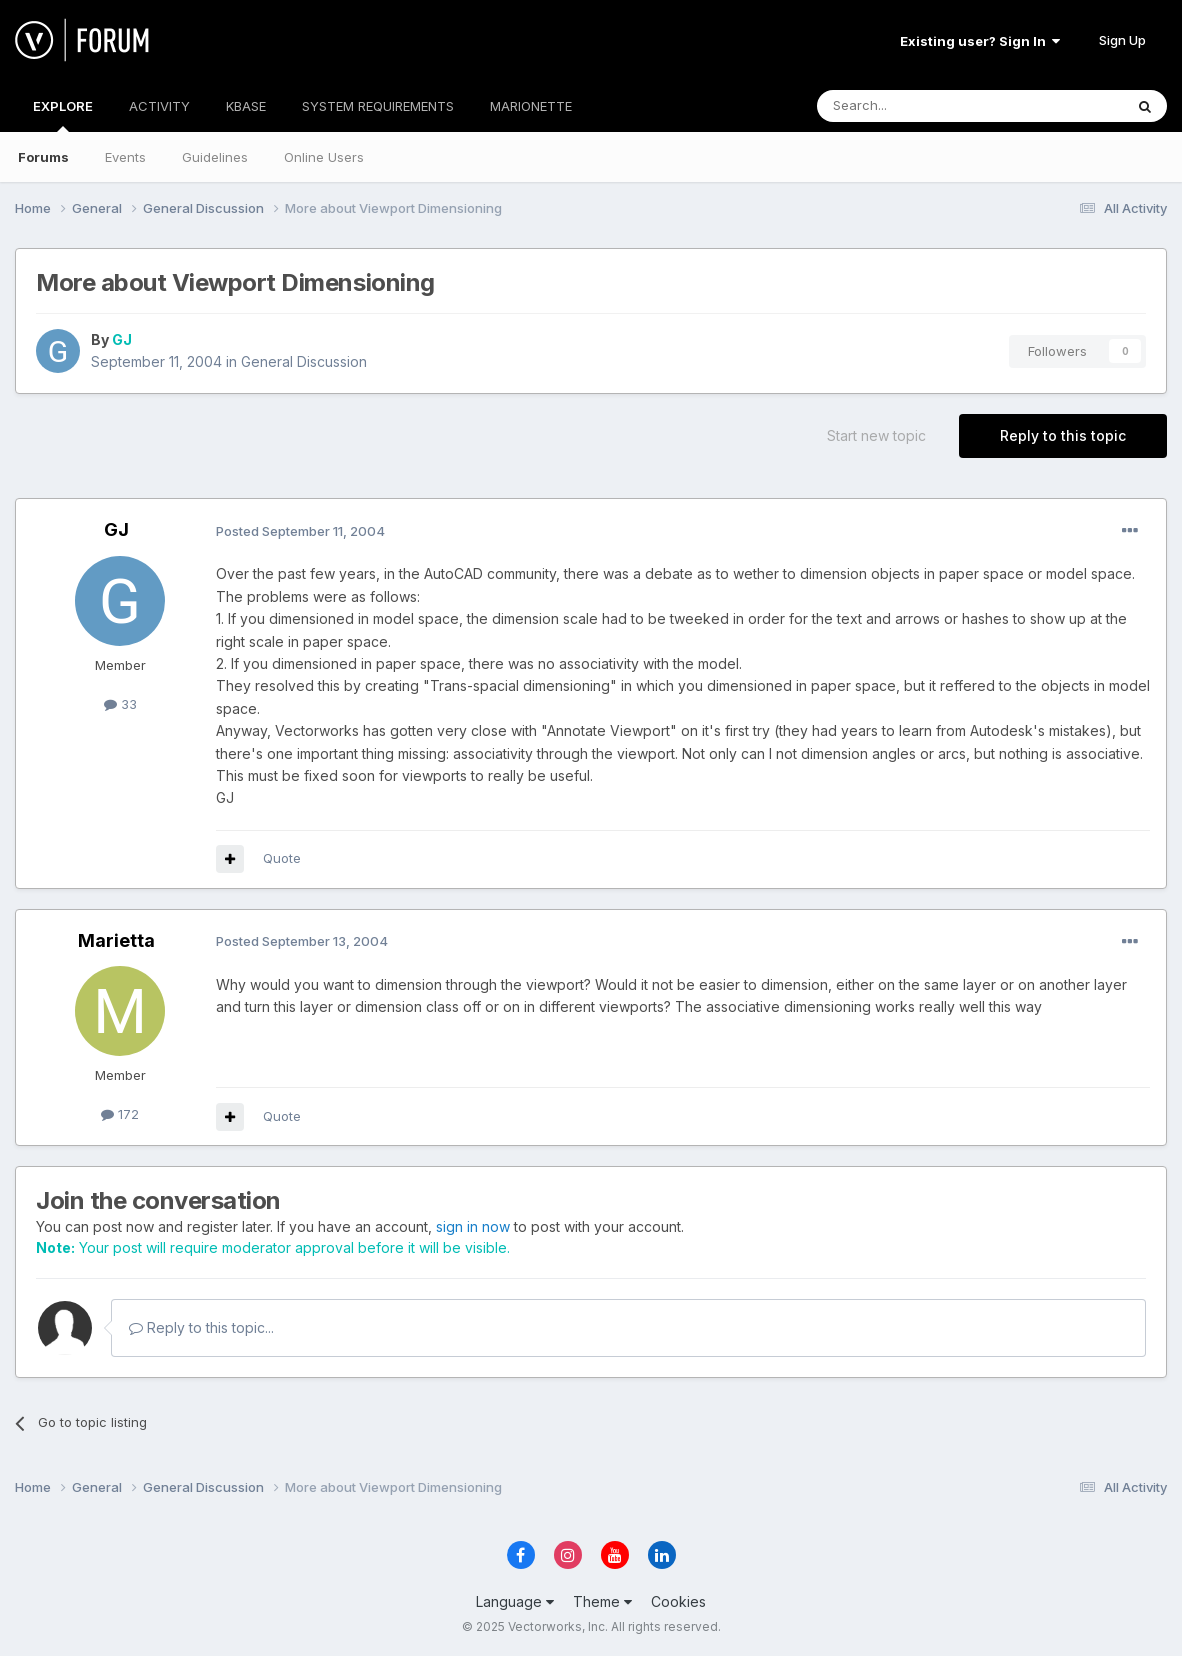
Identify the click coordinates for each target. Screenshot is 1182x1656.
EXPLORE (63, 115)
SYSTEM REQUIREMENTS (378, 106)
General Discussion (304, 361)
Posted (300, 531)
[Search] (919, 106)
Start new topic (876, 435)
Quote (282, 858)
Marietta (116, 940)
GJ (122, 339)
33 (120, 704)
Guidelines (215, 157)
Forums (43, 157)
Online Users (324, 157)
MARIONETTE (531, 106)
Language (515, 1601)
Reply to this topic (1063, 435)
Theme (602, 1601)
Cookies (678, 1601)
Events (125, 157)
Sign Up (1122, 40)
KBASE (246, 106)
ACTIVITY (159, 106)
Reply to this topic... (201, 1327)
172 (120, 1114)
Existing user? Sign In (980, 41)
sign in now (473, 1226)
